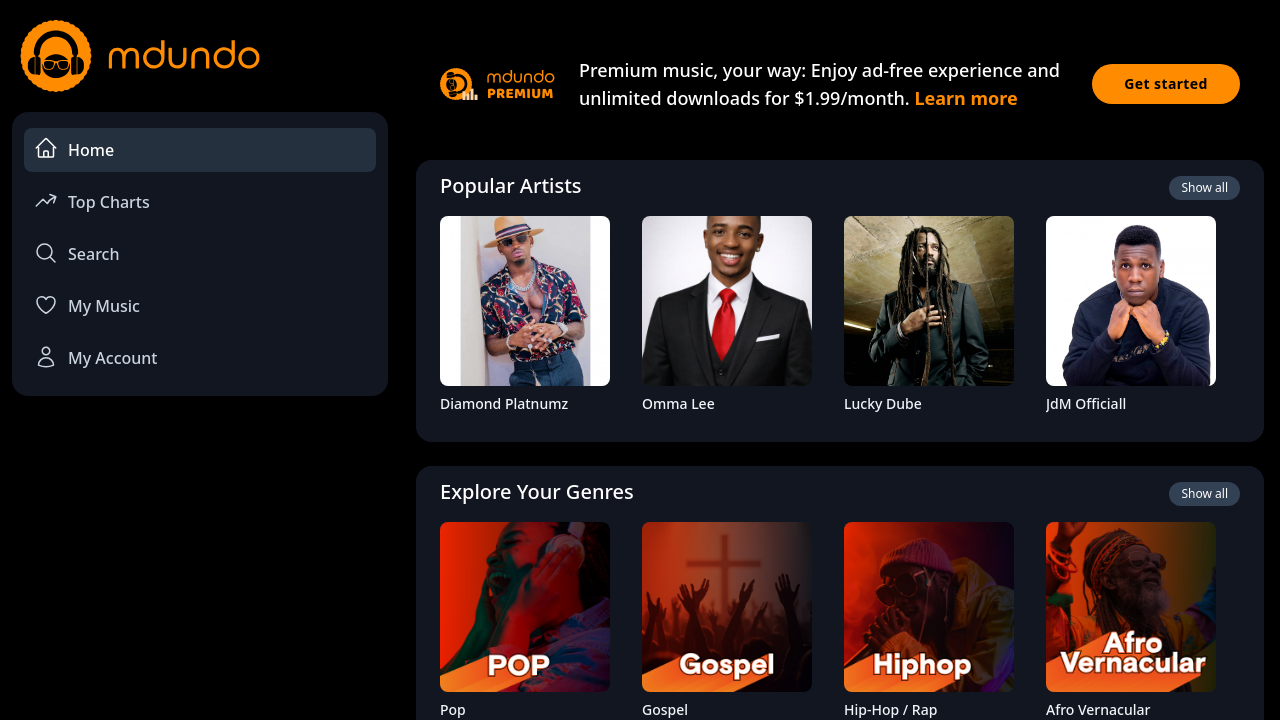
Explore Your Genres (537, 491)
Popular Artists (511, 185)
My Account (95, 357)
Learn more (965, 98)
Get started (1166, 83)
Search (76, 253)
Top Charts (92, 200)
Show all (1204, 187)
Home (74, 148)
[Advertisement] (200, 576)
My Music (87, 305)
